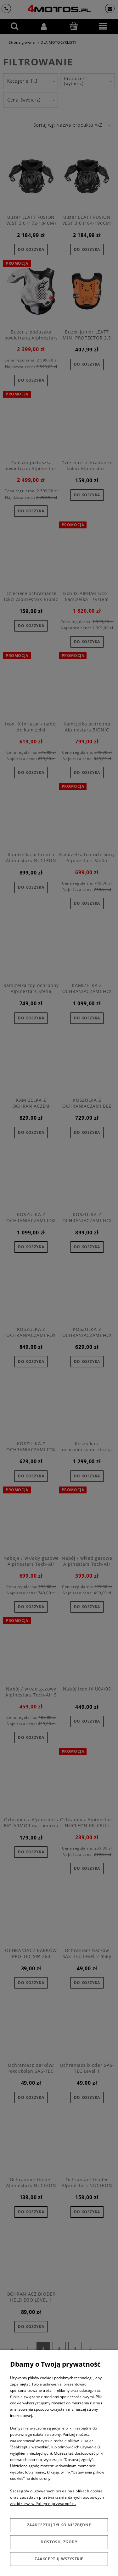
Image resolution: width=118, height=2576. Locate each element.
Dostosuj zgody (59, 2542)
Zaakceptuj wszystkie (59, 2559)
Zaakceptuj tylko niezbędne (59, 2525)
